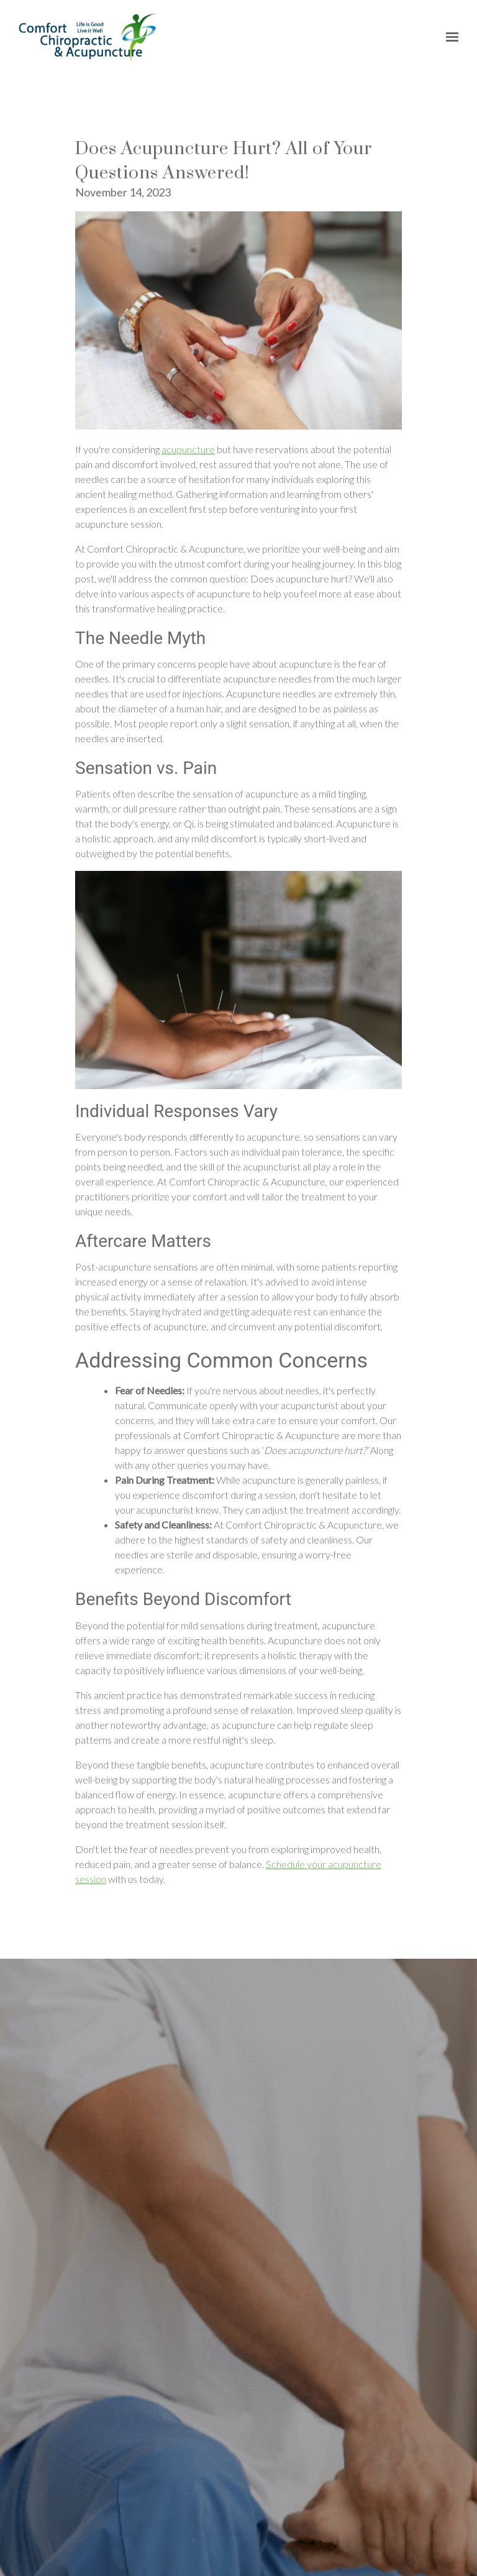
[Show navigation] (449, 37)
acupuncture (188, 1638)
